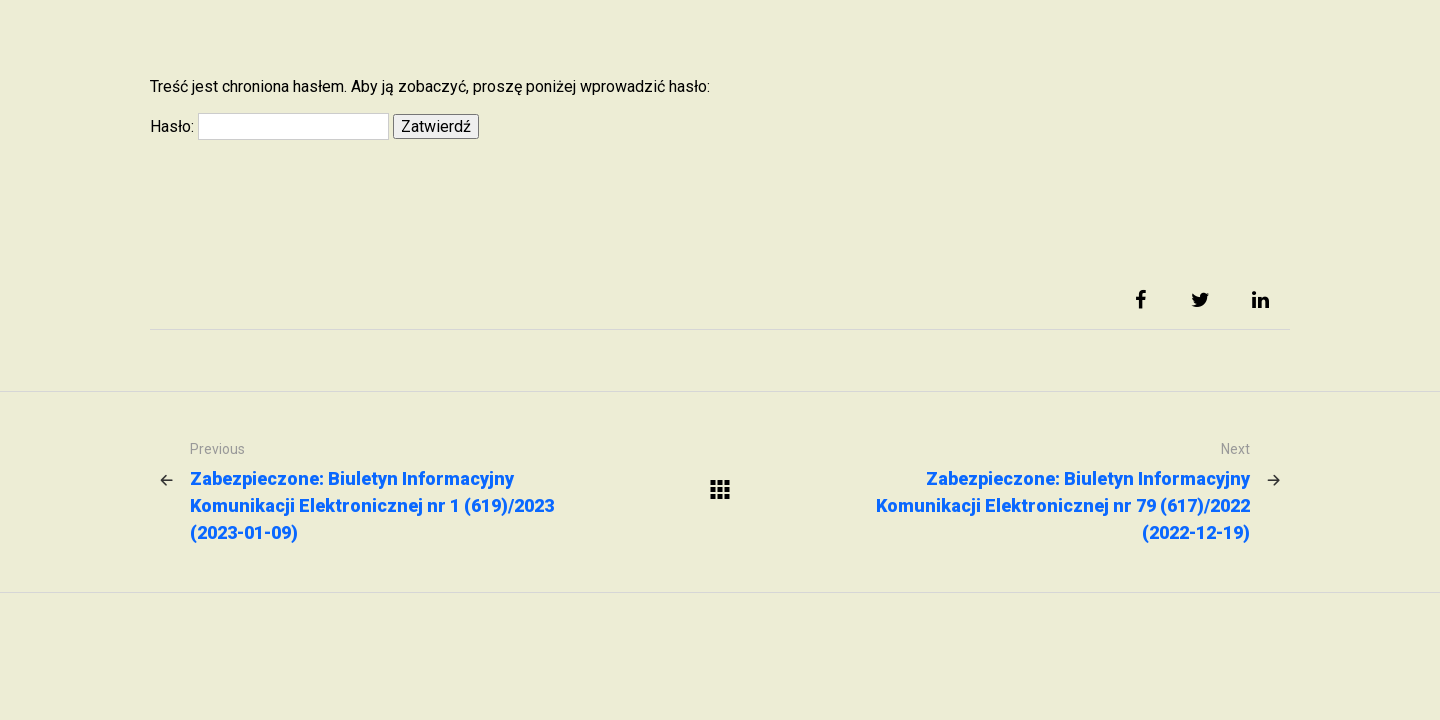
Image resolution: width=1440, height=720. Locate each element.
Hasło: (269, 126)
